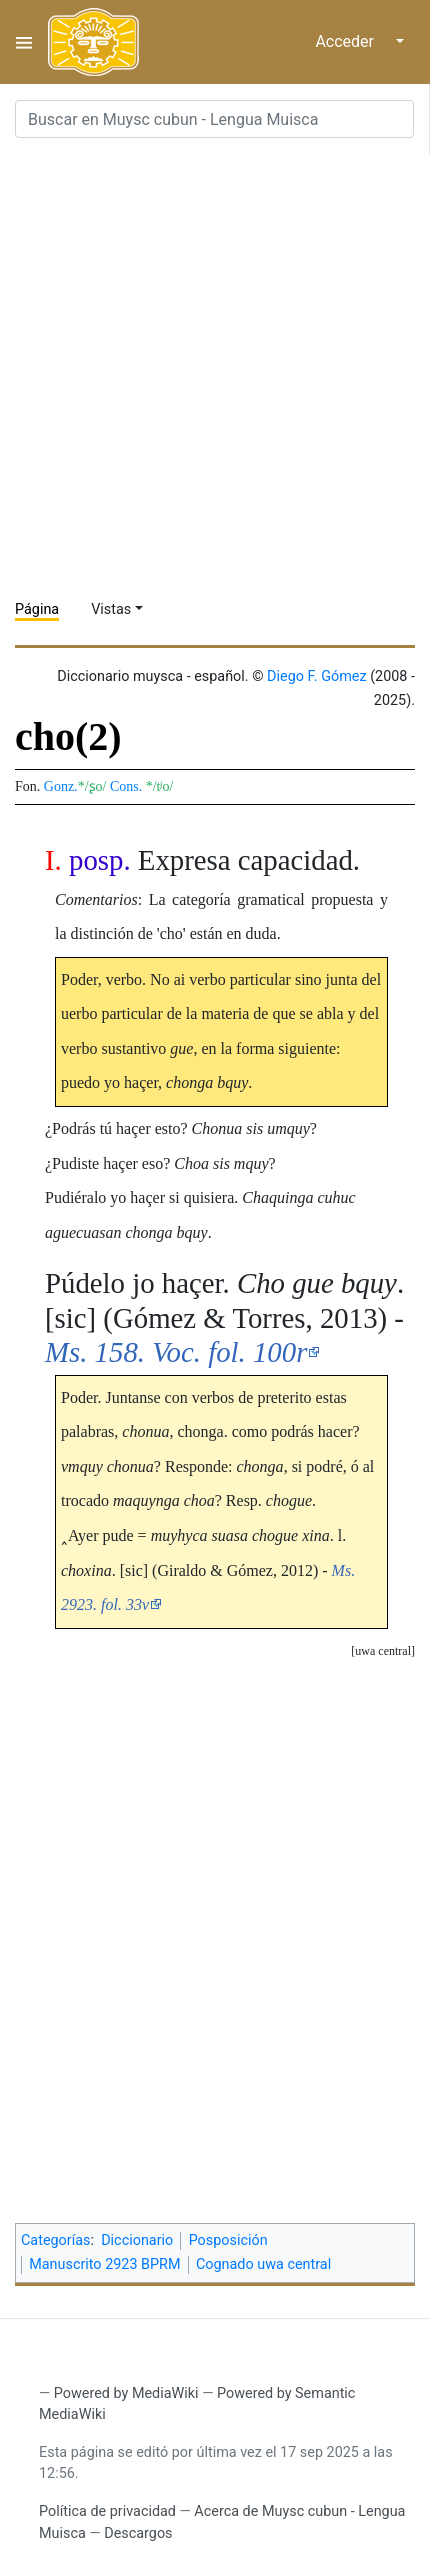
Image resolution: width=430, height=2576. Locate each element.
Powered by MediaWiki (126, 2393)
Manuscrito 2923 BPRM (104, 2264)
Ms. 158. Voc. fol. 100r (176, 1352)
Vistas (111, 609)
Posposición (228, 2240)
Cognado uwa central (263, 2264)
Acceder (344, 41)
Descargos (138, 2533)
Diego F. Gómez (317, 676)
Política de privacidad (107, 2511)
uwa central (383, 1651)
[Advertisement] (215, 369)
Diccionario (137, 2240)
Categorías (56, 2240)
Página (37, 609)
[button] (383, 1651)
